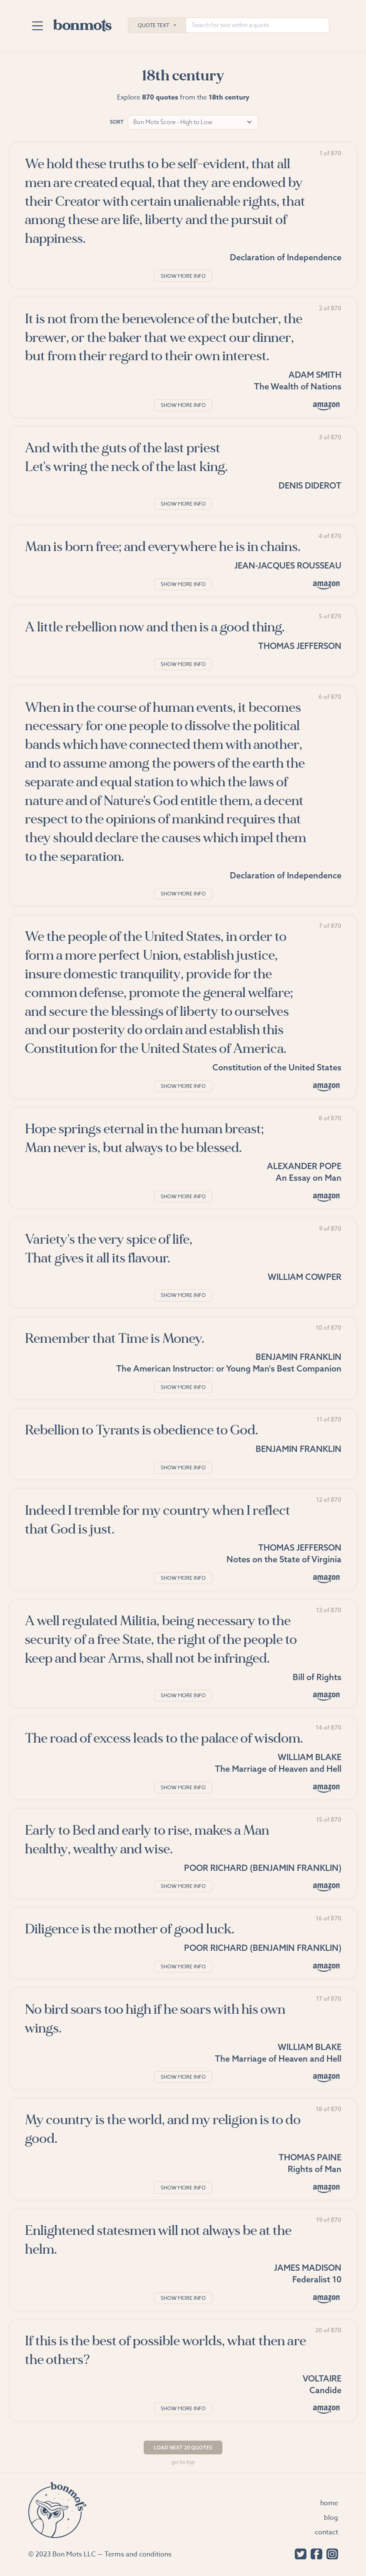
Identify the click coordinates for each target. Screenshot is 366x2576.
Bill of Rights (317, 1677)
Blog (331, 2518)
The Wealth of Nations (297, 386)
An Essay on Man (308, 1177)
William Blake (309, 1757)
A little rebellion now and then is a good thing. (155, 627)
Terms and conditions (138, 2554)
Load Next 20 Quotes (183, 2447)
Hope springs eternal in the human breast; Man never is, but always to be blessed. (144, 1138)
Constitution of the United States (276, 1067)
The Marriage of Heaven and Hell (278, 1768)
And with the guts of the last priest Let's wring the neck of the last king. (126, 457)
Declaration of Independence (285, 257)
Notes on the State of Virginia (284, 1559)
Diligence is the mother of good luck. (129, 1929)
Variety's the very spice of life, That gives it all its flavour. (108, 1248)
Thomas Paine (310, 2157)
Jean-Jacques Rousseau (287, 565)
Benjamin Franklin (298, 1357)
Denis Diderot (310, 485)
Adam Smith (315, 374)
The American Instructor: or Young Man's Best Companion (228, 1368)
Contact (326, 2532)
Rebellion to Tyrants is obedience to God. (141, 1430)
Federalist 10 (316, 2279)
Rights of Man (314, 2169)
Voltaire (322, 2378)
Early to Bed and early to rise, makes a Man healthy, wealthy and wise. (147, 1839)
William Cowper (304, 1277)
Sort (117, 122)
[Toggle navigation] (37, 25)
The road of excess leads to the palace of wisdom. (164, 1738)
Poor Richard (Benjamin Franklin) (262, 1868)
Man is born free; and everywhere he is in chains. (163, 547)
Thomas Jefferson (299, 646)
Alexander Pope (304, 1166)
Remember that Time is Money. (114, 1338)
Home (329, 2503)
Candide (325, 2390)
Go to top (183, 2462)
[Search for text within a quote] (257, 25)
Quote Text (153, 25)
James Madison (307, 2267)
